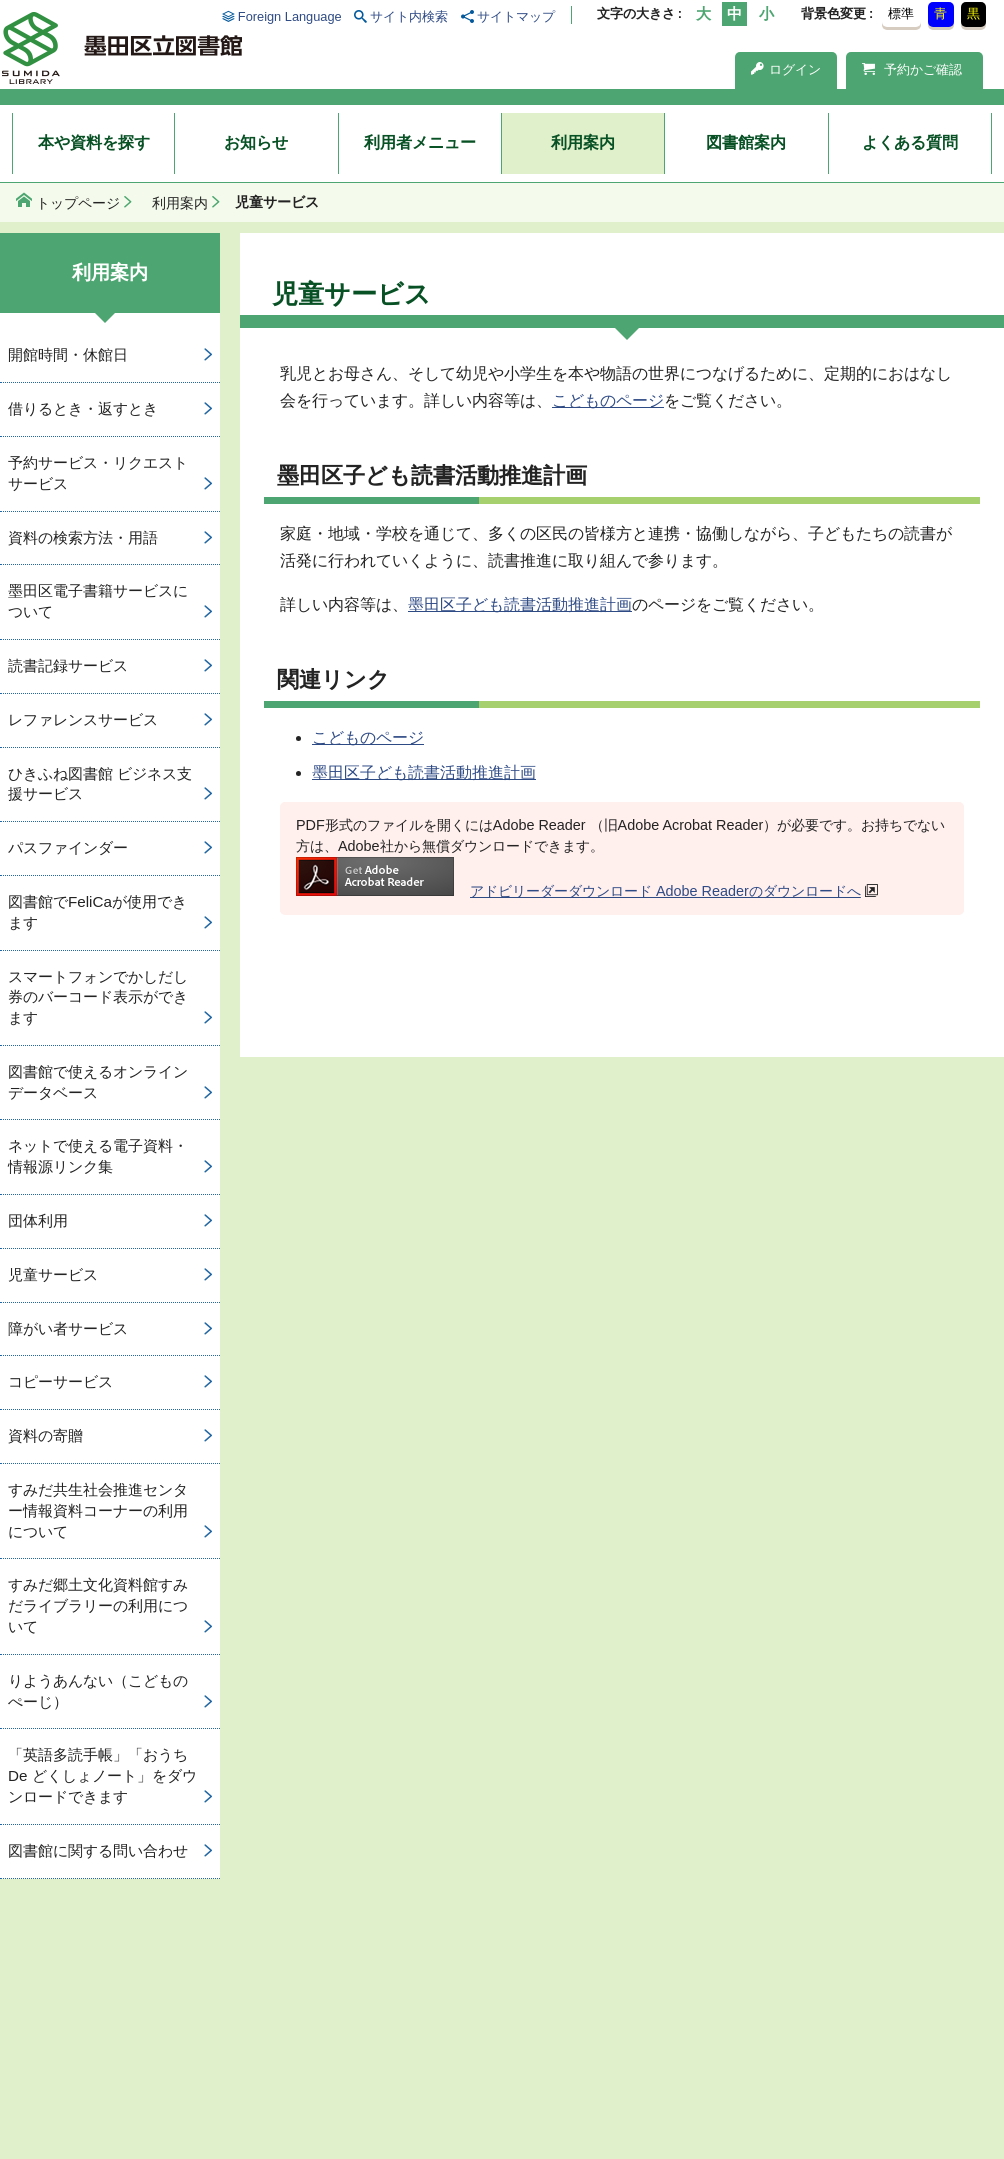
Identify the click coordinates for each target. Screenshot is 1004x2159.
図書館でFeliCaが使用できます (97, 912)
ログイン (786, 69)
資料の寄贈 (45, 1435)
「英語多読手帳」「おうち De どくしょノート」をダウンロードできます (102, 1775)
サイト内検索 (409, 16)
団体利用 (38, 1220)
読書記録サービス (68, 665)
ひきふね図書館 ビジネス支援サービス (100, 784)
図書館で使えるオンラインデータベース (98, 1082)
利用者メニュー (420, 142)
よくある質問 (910, 142)
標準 (901, 13)
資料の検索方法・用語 (83, 537)
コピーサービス (60, 1381)
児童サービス (53, 1274)
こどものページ (608, 400)
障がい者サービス (68, 1328)
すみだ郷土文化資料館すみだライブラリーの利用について (98, 1605)
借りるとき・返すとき (83, 408)
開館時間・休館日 (68, 354)
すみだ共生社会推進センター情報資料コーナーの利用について (98, 1510)
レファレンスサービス (83, 719)
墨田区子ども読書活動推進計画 (520, 604)
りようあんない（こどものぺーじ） (98, 1691)
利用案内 (583, 142)
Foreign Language (290, 16)
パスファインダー (68, 847)
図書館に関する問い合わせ (98, 1850)
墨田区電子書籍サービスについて (98, 601)
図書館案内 (746, 142)
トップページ (78, 203)
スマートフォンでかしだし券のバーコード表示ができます (98, 997)
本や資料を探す (94, 142)
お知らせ (256, 142)
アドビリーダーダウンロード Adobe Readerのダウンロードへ (578, 891)
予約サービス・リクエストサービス (98, 473)
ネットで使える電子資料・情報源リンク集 (98, 1156)
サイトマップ (516, 16)
